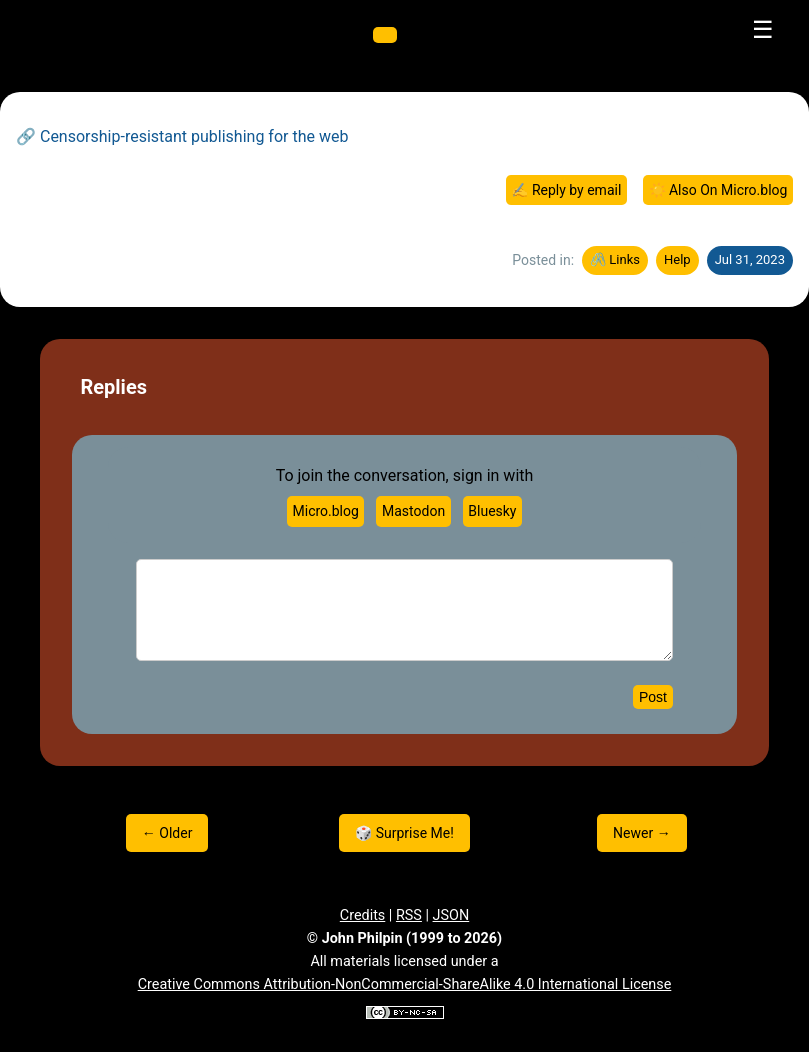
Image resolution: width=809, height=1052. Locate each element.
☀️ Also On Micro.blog (718, 190)
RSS (409, 915)
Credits (363, 915)
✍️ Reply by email (566, 190)
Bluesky (492, 511)
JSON (451, 915)
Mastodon (413, 511)
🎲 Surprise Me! (404, 833)
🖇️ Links (615, 259)
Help (677, 259)
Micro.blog (326, 511)
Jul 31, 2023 (750, 259)
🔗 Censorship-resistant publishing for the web (182, 136)
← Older (167, 833)
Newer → (642, 833)
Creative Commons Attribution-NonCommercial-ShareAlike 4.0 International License (405, 984)
